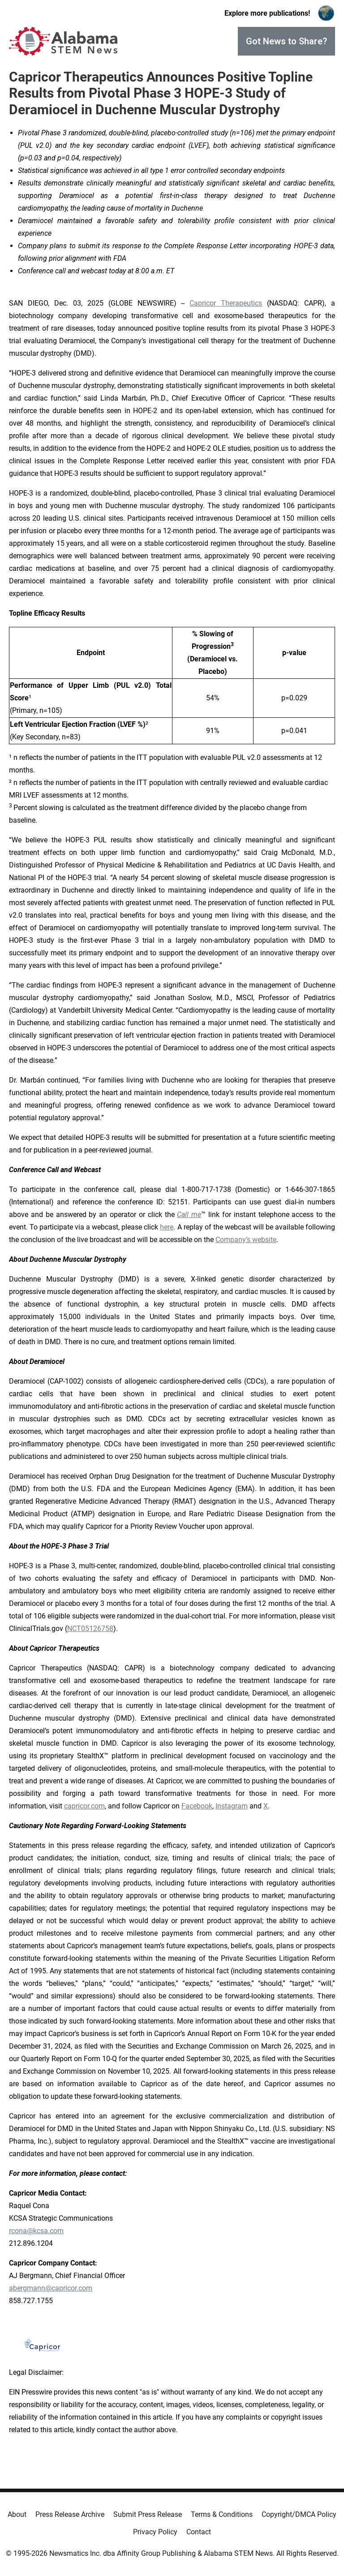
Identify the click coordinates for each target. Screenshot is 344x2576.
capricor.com (84, 1806)
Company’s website (245, 1239)
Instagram (231, 1806)
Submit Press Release (147, 2514)
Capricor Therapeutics (225, 303)
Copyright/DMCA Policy (299, 2514)
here (166, 1227)
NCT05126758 (90, 1628)
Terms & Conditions (222, 2514)
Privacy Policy (155, 2532)
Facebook (196, 1806)
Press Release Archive (69, 2514)
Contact (198, 2532)
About (17, 2514)
